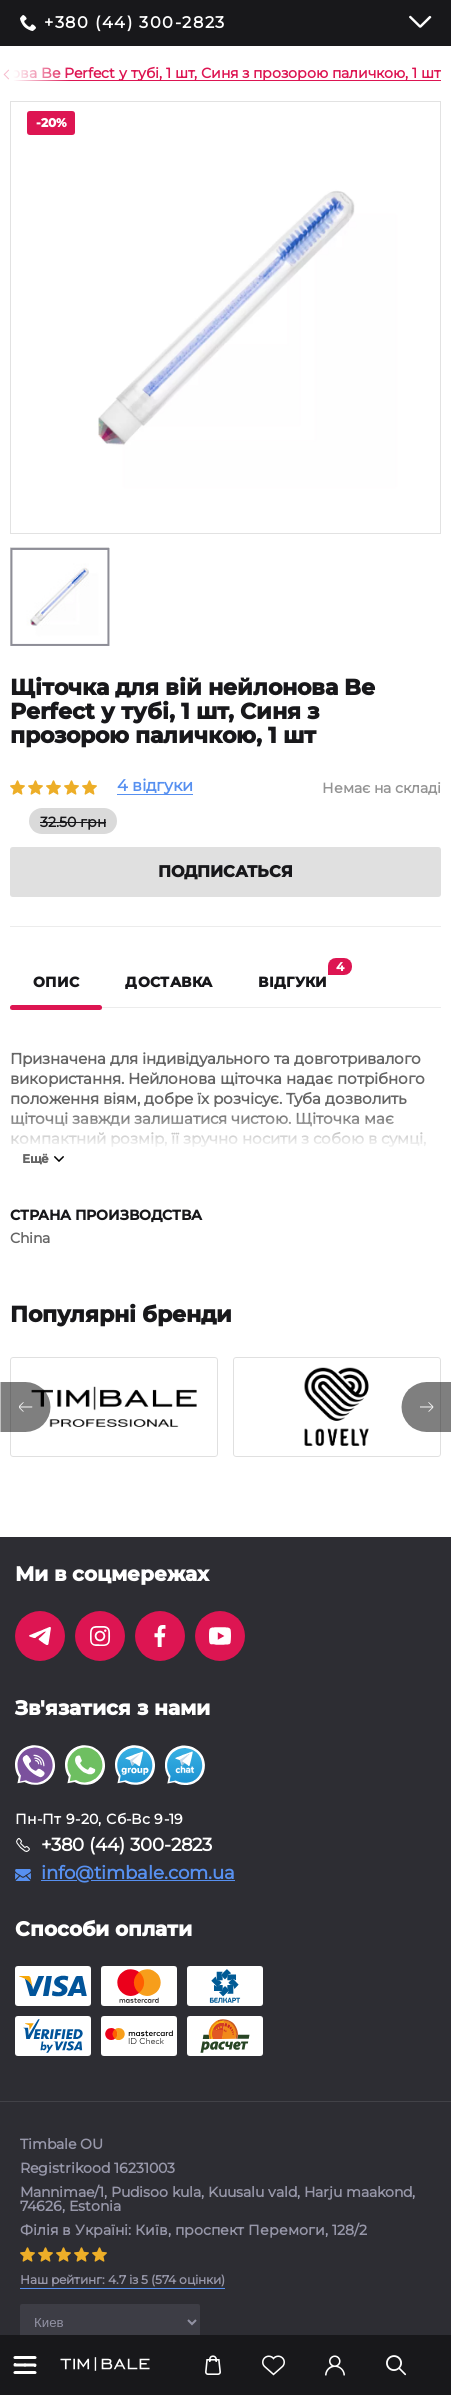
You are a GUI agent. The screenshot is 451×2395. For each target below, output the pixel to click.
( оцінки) (122, 2279)
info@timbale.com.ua (138, 1873)
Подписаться (225, 871)
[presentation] (25, 1407)
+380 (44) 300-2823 (135, 23)
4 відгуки (155, 786)
